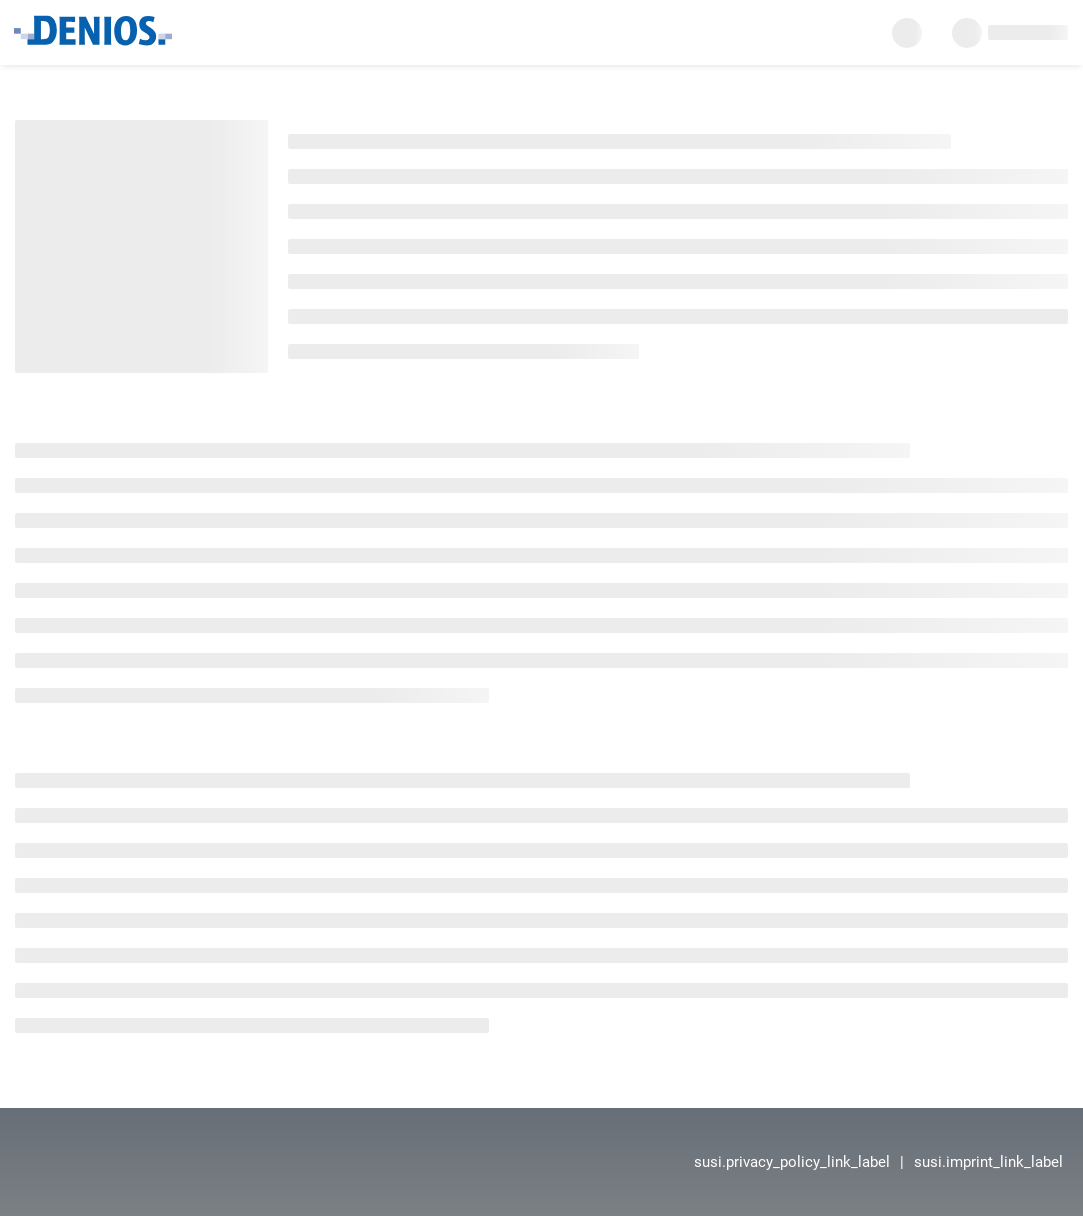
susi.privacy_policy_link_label (792, 1162)
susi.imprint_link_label (988, 1162)
